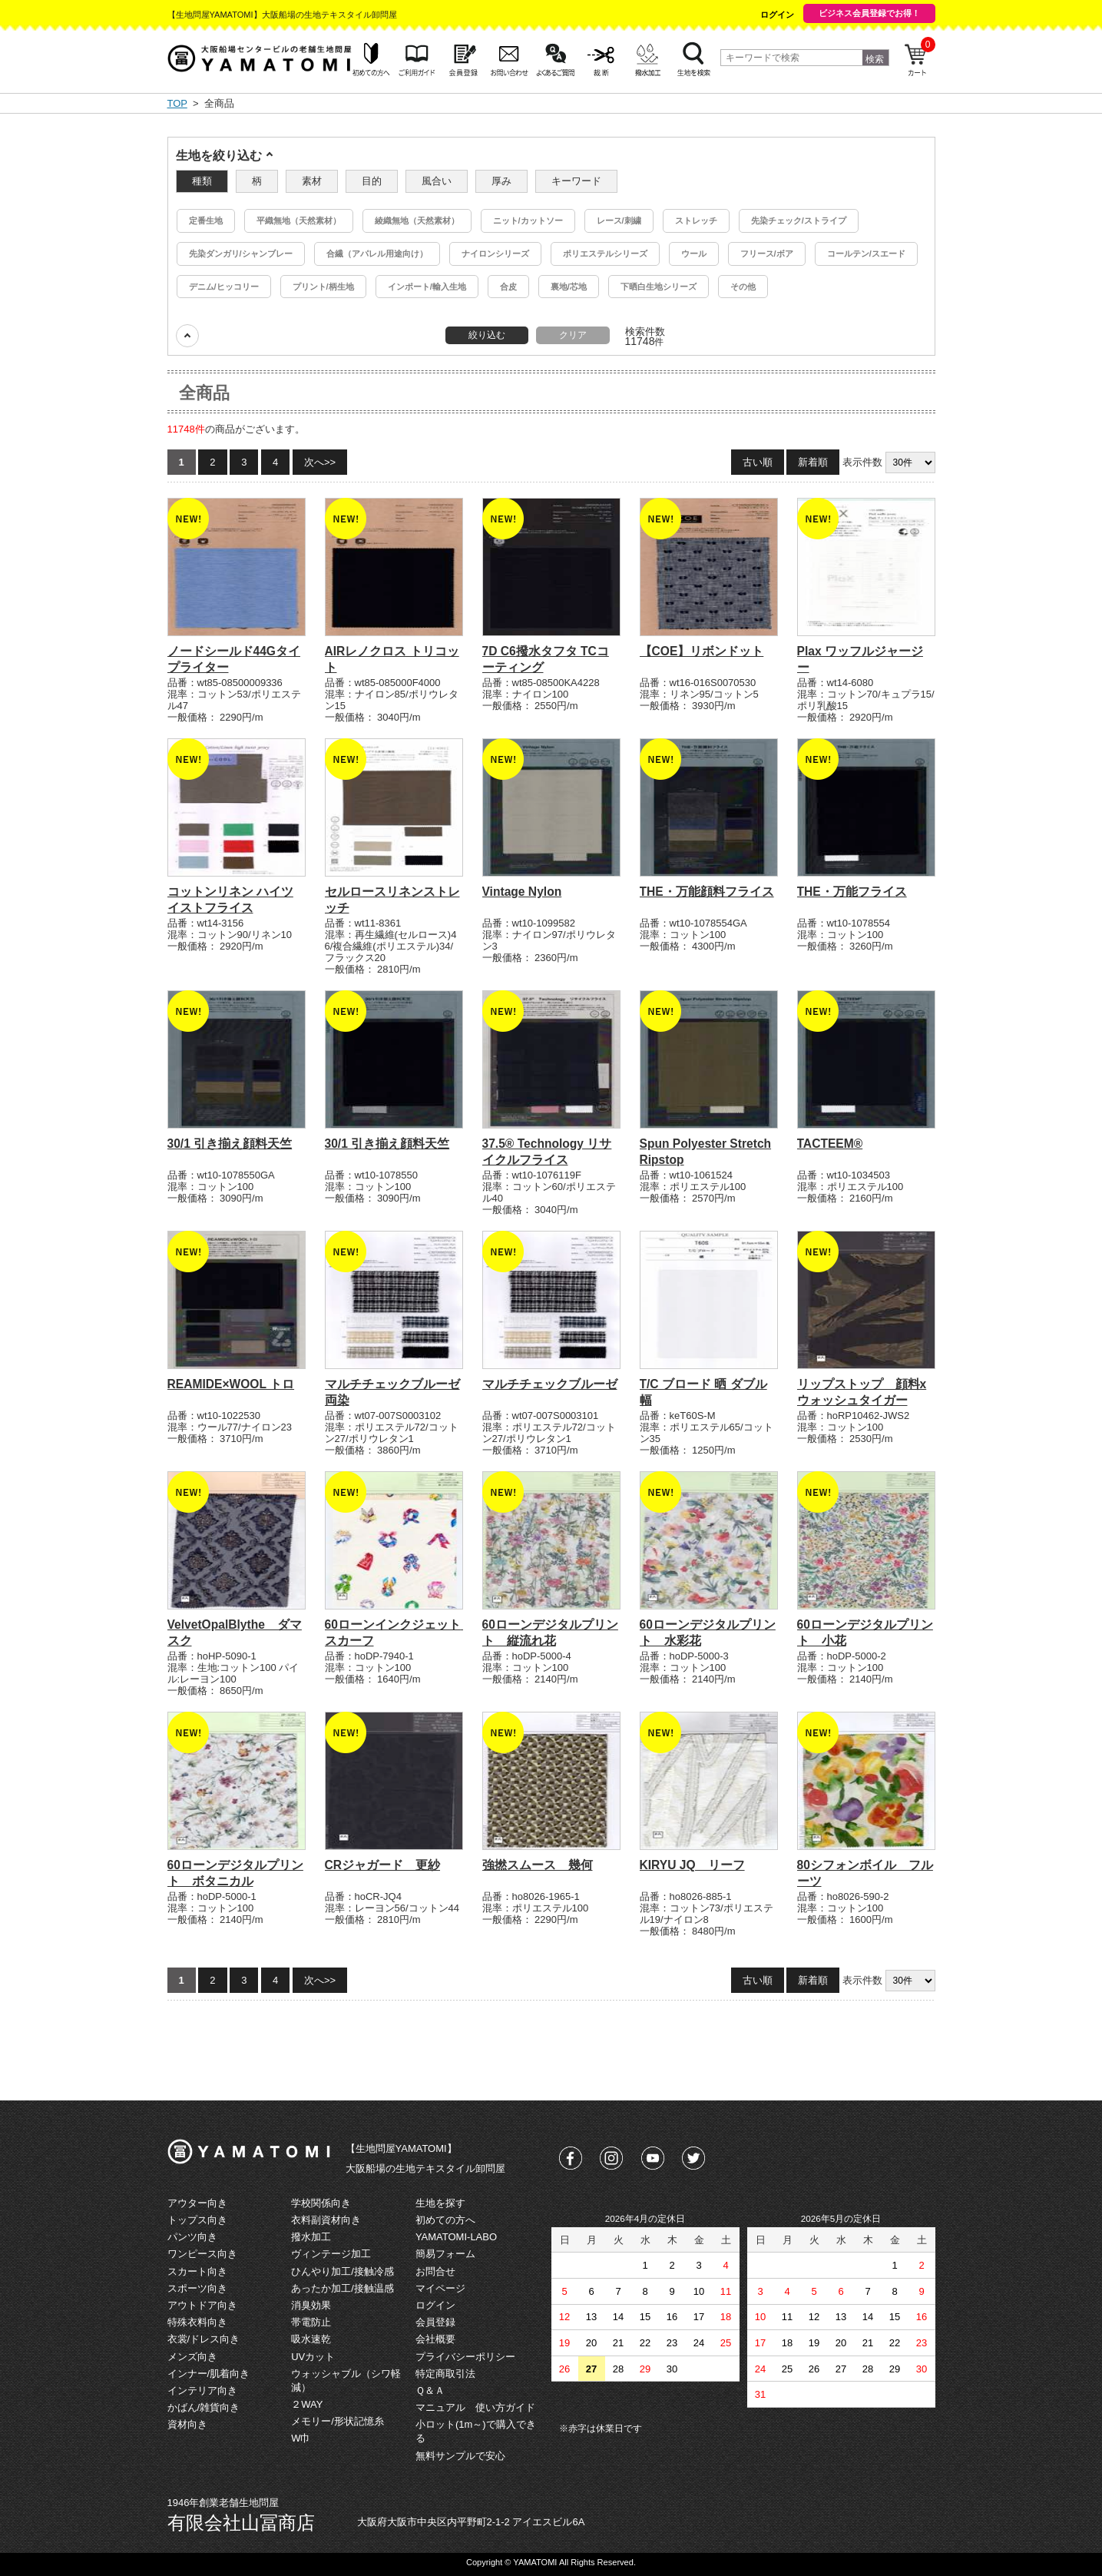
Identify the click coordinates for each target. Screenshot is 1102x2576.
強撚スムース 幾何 (537, 1864)
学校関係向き (321, 2203)
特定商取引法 (445, 2373)
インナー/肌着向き (208, 2373)
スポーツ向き (197, 2288)
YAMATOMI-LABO (456, 2237)
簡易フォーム (445, 2253)
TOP (177, 103)
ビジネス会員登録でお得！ (869, 13)
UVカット (313, 2356)
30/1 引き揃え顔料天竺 (230, 1143)
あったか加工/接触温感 (342, 2288)
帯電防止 (311, 2322)
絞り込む (486, 335)
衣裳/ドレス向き (203, 2339)
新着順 (813, 462)
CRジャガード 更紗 (383, 1864)
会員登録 (435, 2322)
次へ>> (320, 462)
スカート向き (197, 2271)
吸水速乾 (311, 2339)
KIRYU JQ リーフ (692, 1864)
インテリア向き (202, 2390)
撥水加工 (311, 2237)
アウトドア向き (202, 2305)
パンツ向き (192, 2237)
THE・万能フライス (852, 891)
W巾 (300, 2438)
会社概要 (435, 2339)
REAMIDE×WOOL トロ (231, 1384)
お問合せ (435, 2271)
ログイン (777, 14)
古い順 (758, 462)
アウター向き (197, 2203)
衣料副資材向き (326, 2220)
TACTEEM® (830, 1143)
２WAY (307, 2404)
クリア (573, 335)
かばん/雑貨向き (203, 2407)
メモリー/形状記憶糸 (337, 2421)
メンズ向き (192, 2356)
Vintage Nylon (522, 891)
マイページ (440, 2288)
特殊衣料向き (197, 2322)
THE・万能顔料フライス (707, 891)
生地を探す (440, 2203)
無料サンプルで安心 (460, 2456)
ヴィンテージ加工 (331, 2253)
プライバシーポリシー (465, 2356)
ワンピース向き (202, 2253)
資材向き (187, 2424)
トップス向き (197, 2220)
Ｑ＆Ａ (430, 2390)
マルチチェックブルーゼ (549, 1384)
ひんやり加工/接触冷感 (342, 2271)
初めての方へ (445, 2220)
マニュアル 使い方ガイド (475, 2407)
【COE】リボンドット (702, 651)
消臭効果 (311, 2305)
